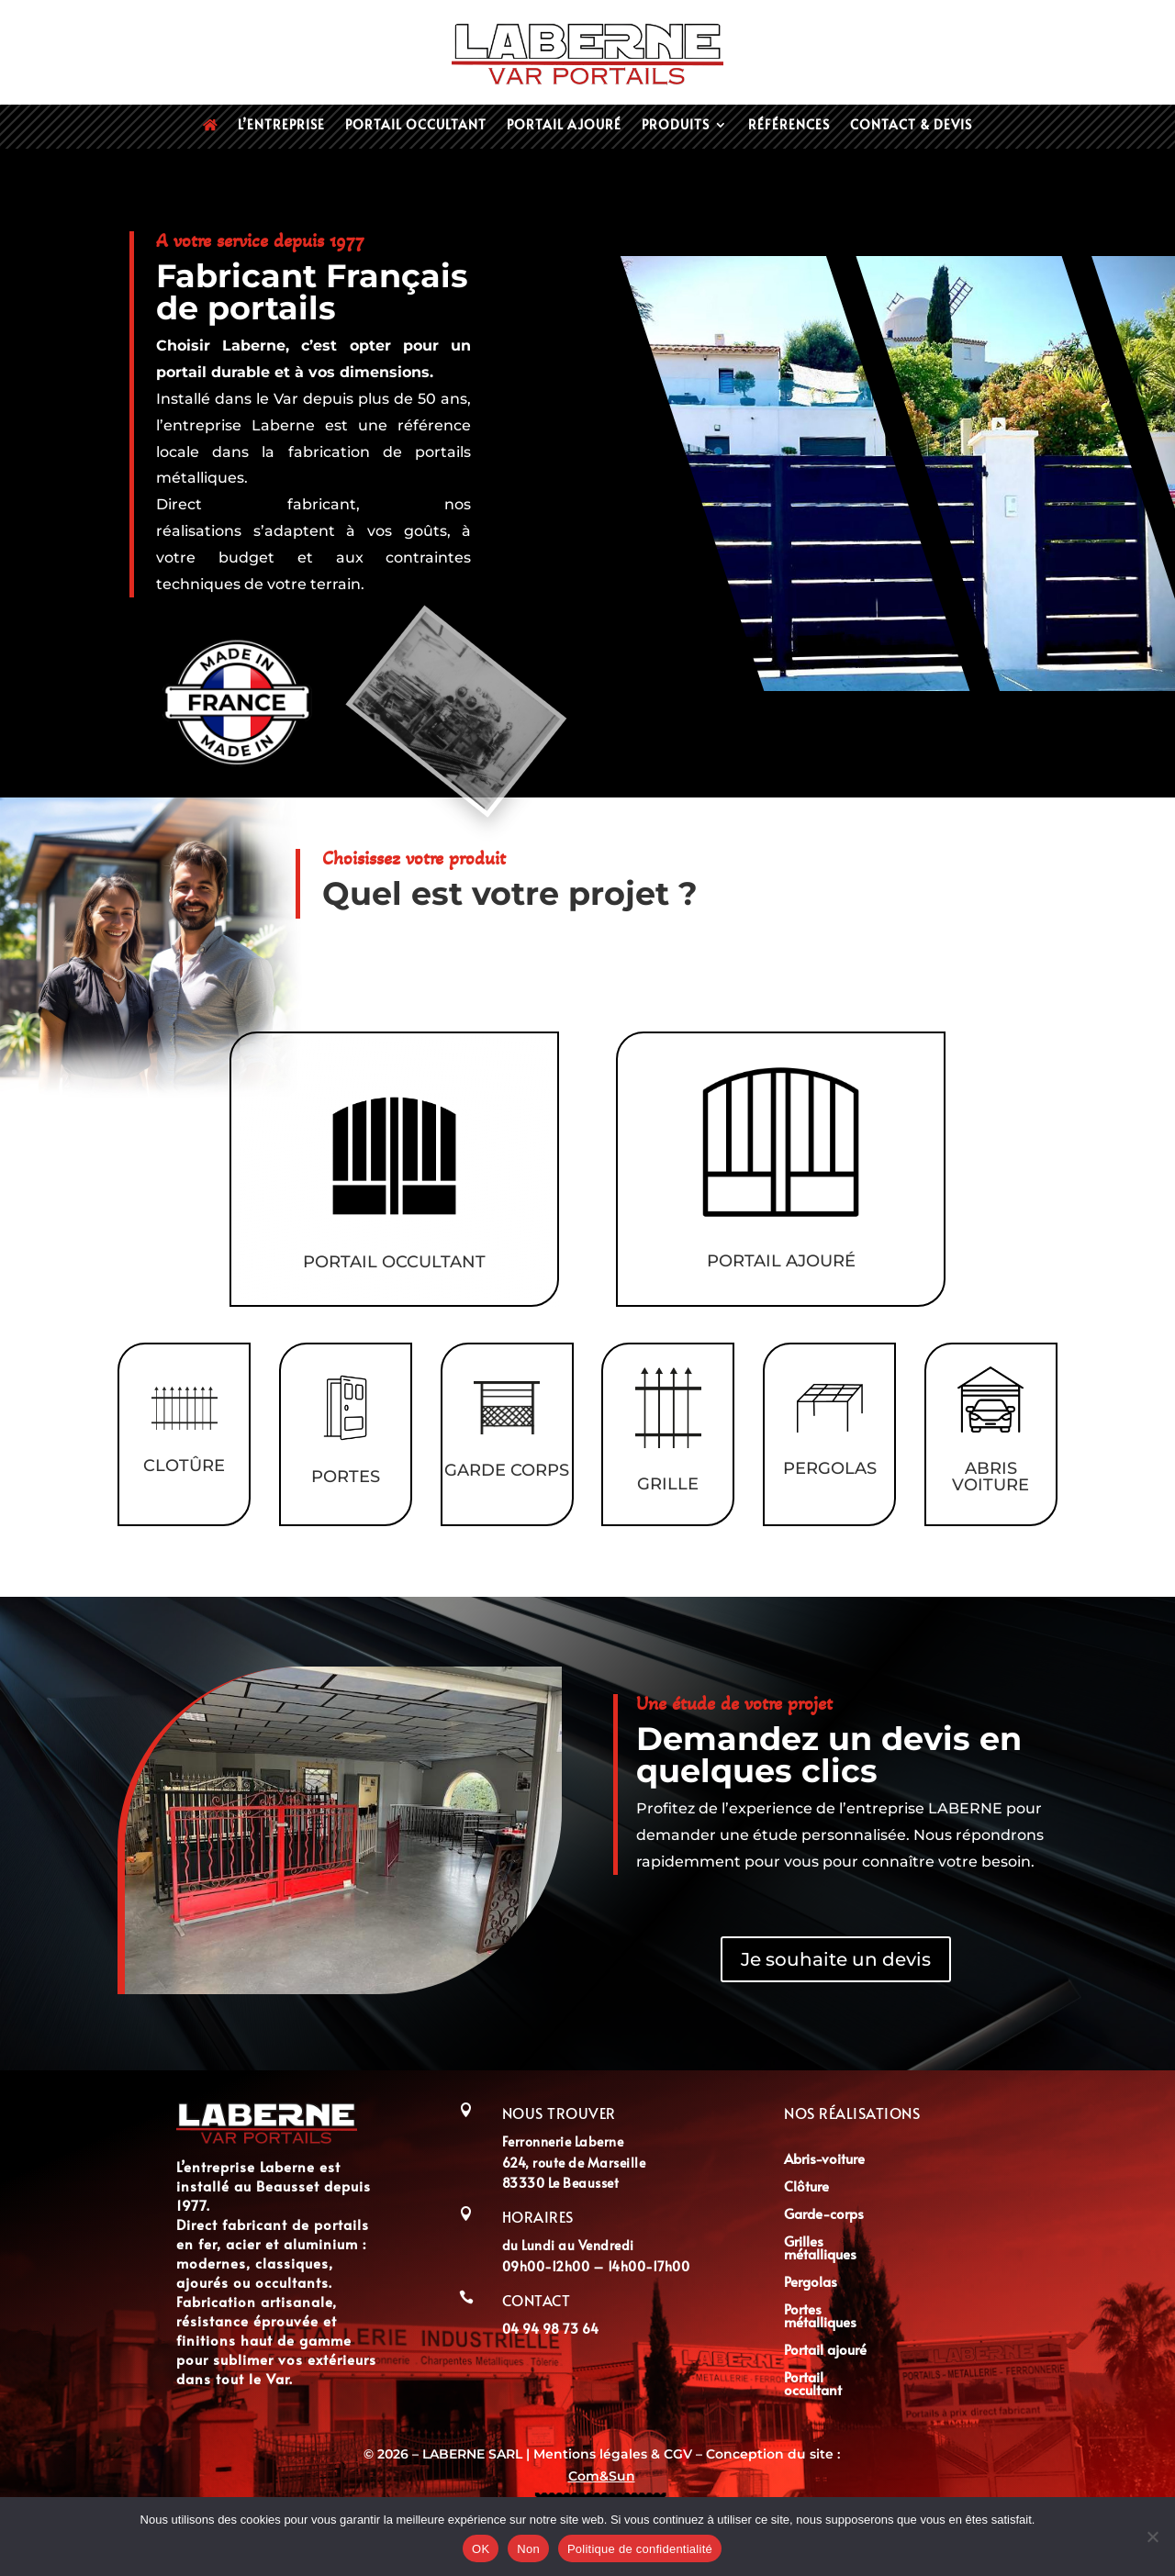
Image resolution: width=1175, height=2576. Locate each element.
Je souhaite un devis (836, 1959)
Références (789, 125)
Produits (676, 125)
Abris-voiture (824, 2160)
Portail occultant (416, 125)
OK (480, 2549)
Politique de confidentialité (639, 2549)
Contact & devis (911, 125)
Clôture (806, 2187)
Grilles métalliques (820, 2249)
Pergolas (810, 2283)
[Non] (1152, 2536)
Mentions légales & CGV (614, 2454)
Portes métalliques (820, 2317)
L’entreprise (281, 125)
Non (528, 2549)
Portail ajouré (564, 125)
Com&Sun (601, 2476)
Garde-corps (824, 2215)
